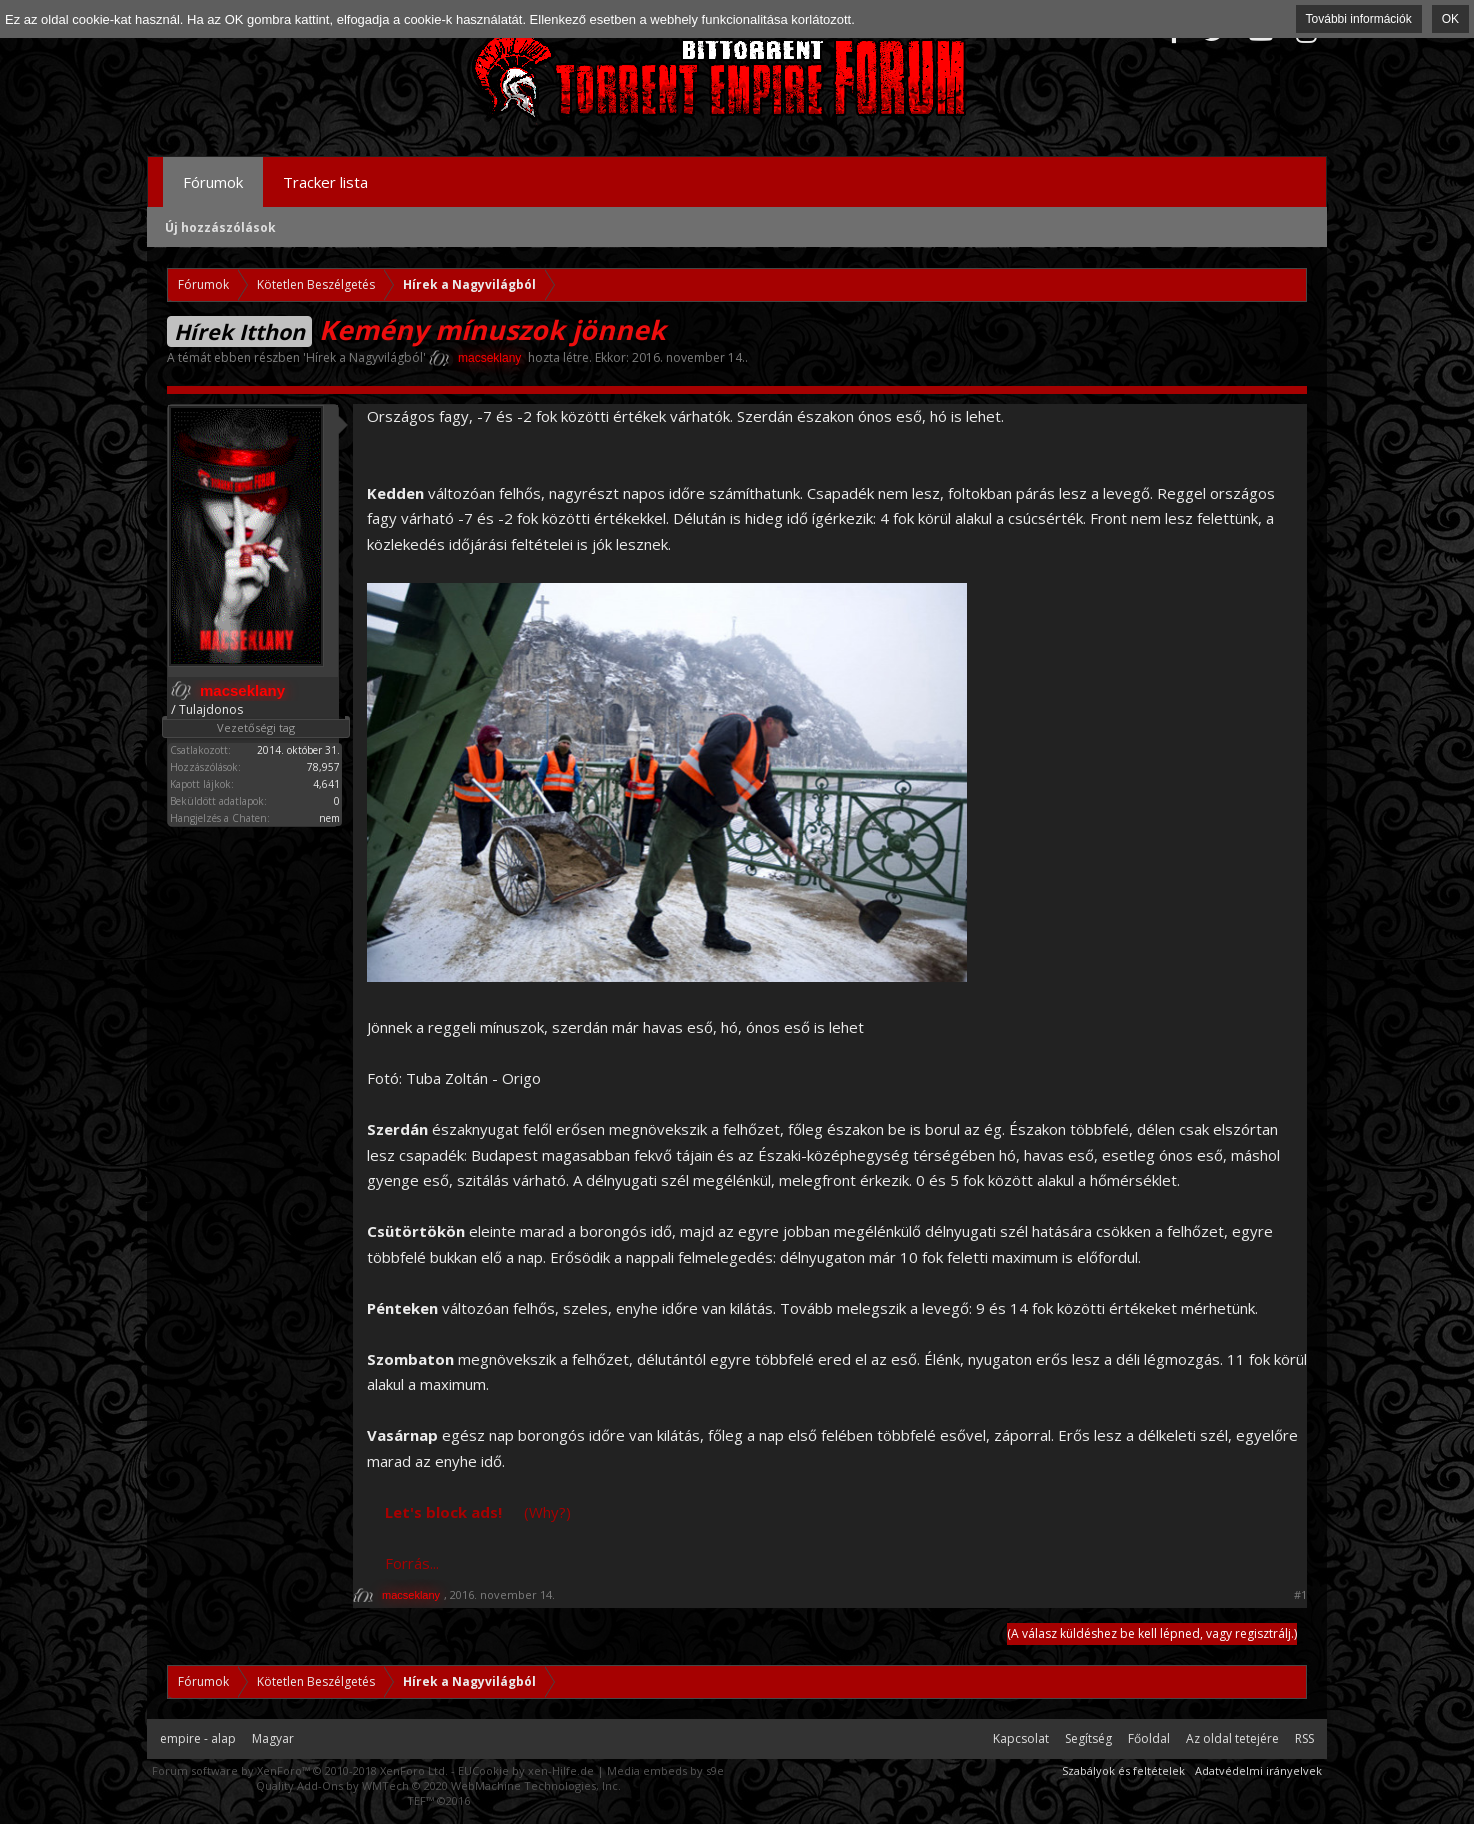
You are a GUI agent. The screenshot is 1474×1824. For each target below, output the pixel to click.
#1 (1300, 1595)
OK (1450, 19)
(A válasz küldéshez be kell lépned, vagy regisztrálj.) (1152, 1633)
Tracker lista (325, 182)
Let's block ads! (443, 1512)
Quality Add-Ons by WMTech (438, 1785)
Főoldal (1149, 1738)
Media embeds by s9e (665, 1770)
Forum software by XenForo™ (300, 1770)
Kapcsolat (1021, 1738)
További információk (1359, 19)
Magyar (273, 1738)
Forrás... (412, 1563)
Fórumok (213, 182)
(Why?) (547, 1512)
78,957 (323, 767)
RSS (1304, 1738)
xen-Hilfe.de (561, 1770)
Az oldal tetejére (1232, 1738)
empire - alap (198, 1738)
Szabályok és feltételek (1123, 1770)
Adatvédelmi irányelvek (1258, 1770)
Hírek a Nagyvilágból (364, 357)
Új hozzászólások (220, 227)
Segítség (1088, 1738)
